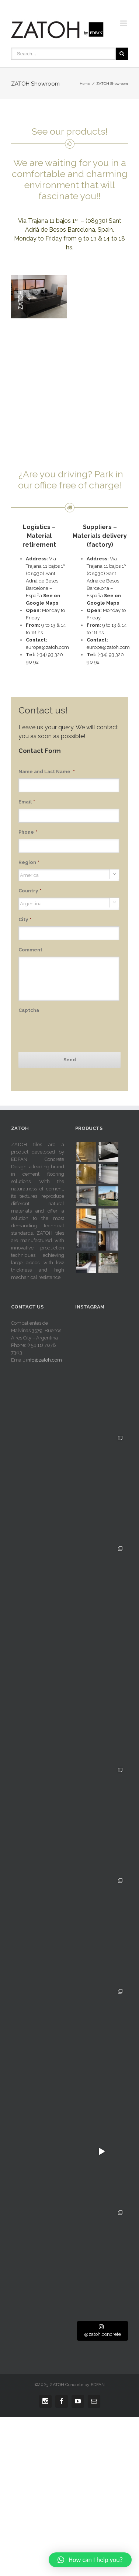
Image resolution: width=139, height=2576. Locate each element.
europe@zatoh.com (47, 647)
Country (29, 890)
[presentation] (74, 1031)
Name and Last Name (46, 771)
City (24, 919)
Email (26, 802)
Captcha (28, 1010)
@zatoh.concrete (102, 2330)
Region (28, 862)
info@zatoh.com (44, 1360)
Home (85, 84)
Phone (27, 832)
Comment (30, 949)
